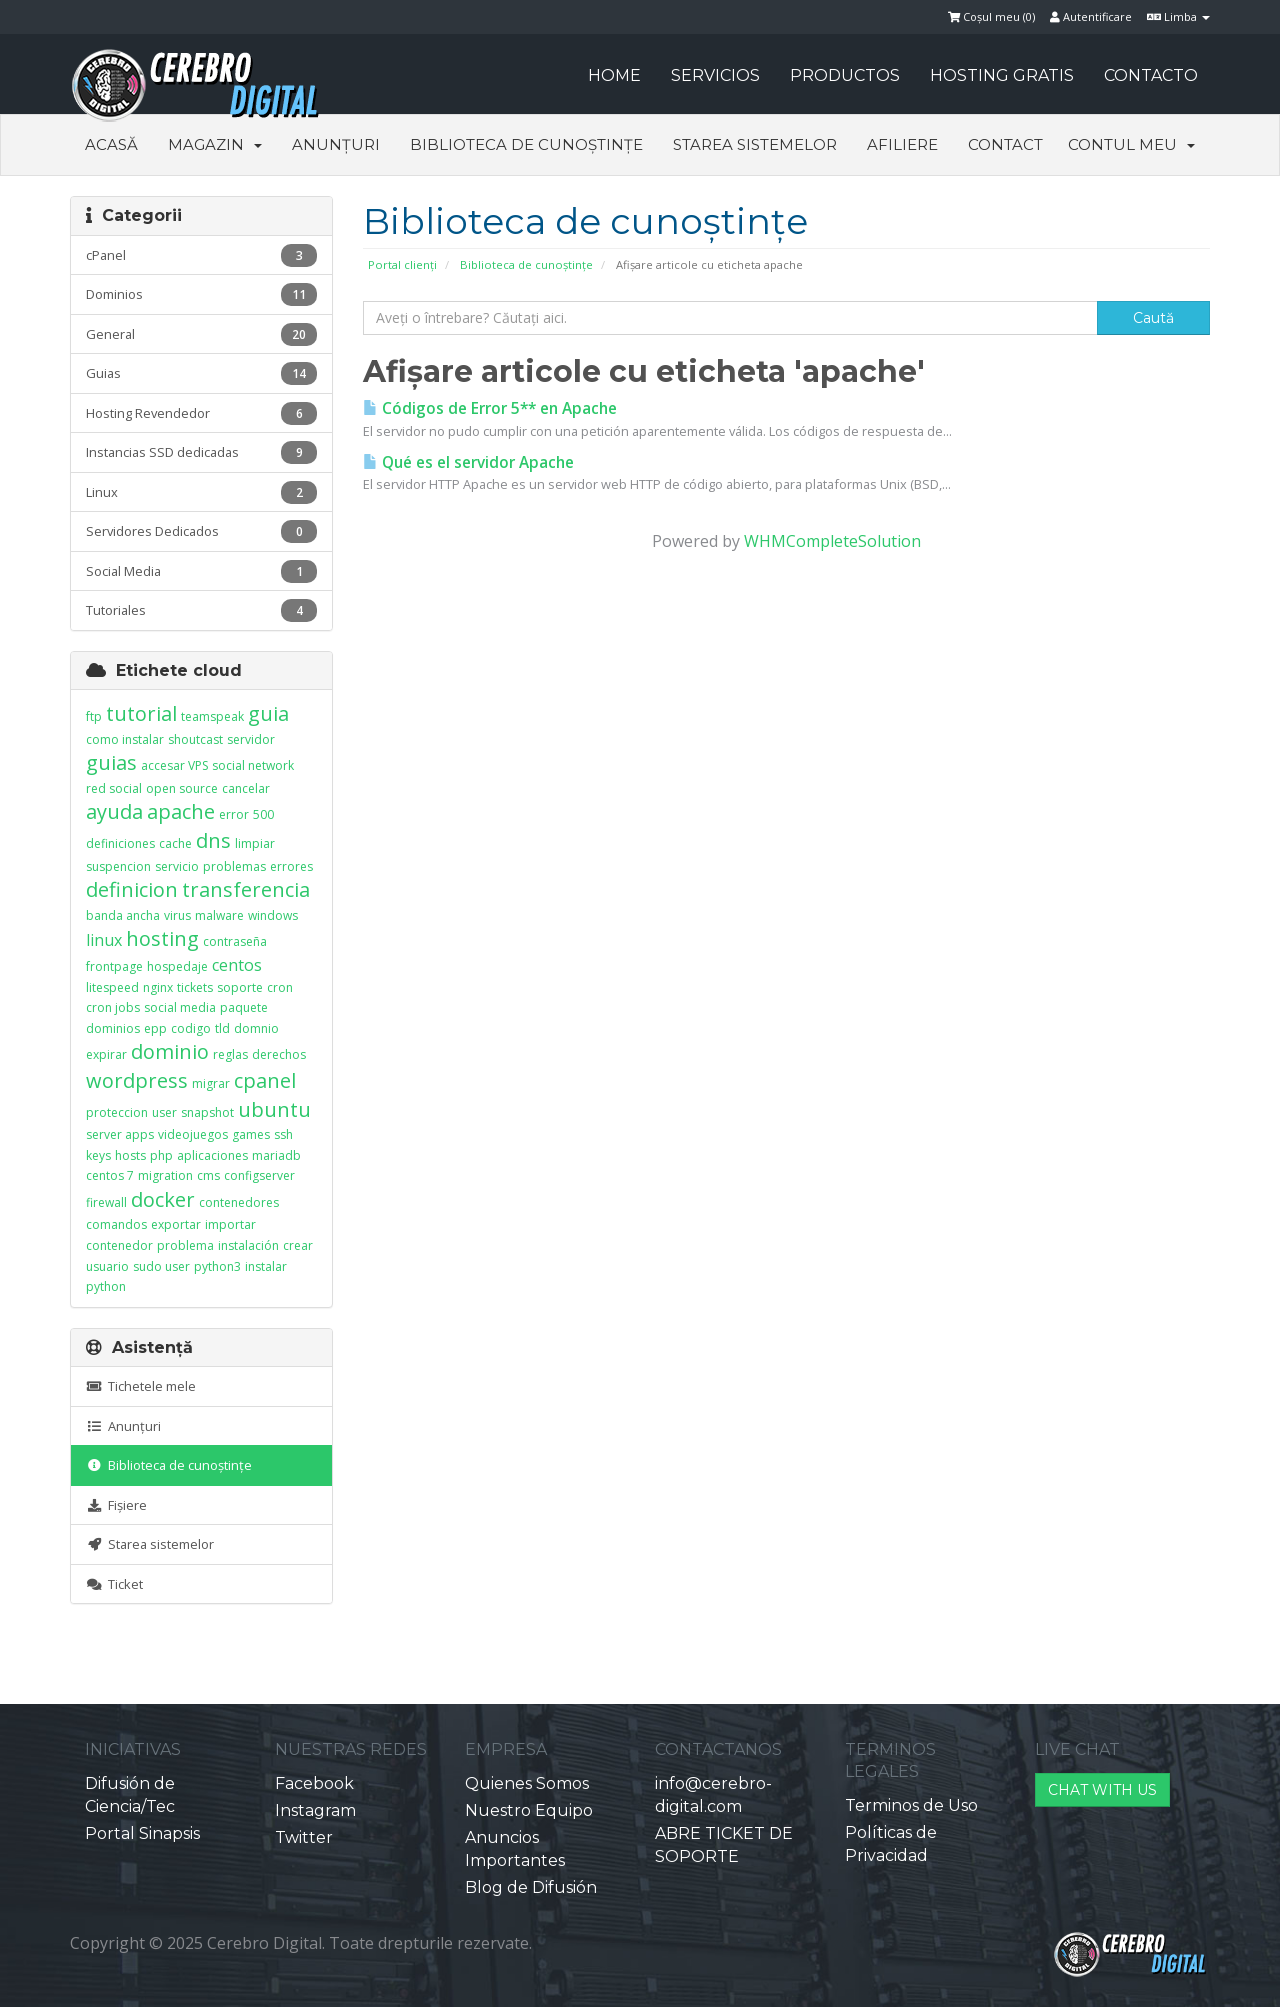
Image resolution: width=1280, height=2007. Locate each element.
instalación (248, 1245)
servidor (251, 739)
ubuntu (274, 1109)
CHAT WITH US (1102, 1790)
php (161, 1155)
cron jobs (113, 1007)
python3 (217, 1266)
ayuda (114, 811)
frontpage (114, 966)
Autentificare (1091, 16)
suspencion (118, 866)
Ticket (114, 1584)
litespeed (112, 987)
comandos (116, 1224)
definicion (132, 889)
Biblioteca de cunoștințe (526, 144)
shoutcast (195, 739)
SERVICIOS (715, 75)
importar (230, 1224)
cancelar (246, 788)
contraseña (235, 941)
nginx (158, 987)
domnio (256, 1028)
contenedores (239, 1202)
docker (163, 1199)
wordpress (137, 1080)
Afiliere (902, 144)
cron (280, 987)
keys (98, 1155)
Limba (1178, 16)
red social (114, 788)
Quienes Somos (527, 1783)
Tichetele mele (141, 1386)
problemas (234, 866)
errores (291, 866)
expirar (106, 1054)
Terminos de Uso (911, 1805)
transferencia (246, 889)
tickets (195, 987)
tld (222, 1028)
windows (273, 915)
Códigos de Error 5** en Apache (490, 408)
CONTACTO (1151, 75)
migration (165, 1175)
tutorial (141, 713)
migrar (211, 1083)
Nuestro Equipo (529, 1810)
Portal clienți (402, 264)
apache (181, 811)
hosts (130, 1155)
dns (213, 840)
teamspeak (212, 716)
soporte (240, 987)
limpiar (255, 843)
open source (182, 788)
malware (219, 915)
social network (253, 765)
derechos (279, 1054)
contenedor (119, 1245)
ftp (94, 716)
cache (175, 843)
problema (185, 1245)
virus (177, 915)
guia (268, 713)
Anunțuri (336, 144)
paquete (244, 1007)
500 (263, 814)
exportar (176, 1224)
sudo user (161, 1266)
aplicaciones (212, 1155)
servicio (177, 866)
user (164, 1112)
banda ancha (123, 915)
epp (155, 1028)
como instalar (125, 739)
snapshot (207, 1112)
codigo (191, 1028)
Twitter (304, 1837)
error (234, 814)
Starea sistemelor (755, 144)
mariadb (276, 1155)
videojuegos (193, 1134)
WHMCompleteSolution (832, 541)
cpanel (265, 1080)
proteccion (117, 1112)
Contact (1005, 144)
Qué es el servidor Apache (468, 462)
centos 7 (110, 1175)
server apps (120, 1134)
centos (237, 965)
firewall (106, 1202)
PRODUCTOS (845, 75)
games (251, 1134)
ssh (283, 1134)
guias (111, 762)
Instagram (315, 1810)
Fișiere (116, 1505)
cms (208, 1175)
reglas (230, 1054)
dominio (170, 1051)
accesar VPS (174, 765)
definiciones (120, 843)
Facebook (314, 1783)
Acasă (111, 144)
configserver (259, 1175)
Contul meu (1131, 144)
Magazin (215, 144)
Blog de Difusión (531, 1887)
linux (104, 940)
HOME (614, 75)
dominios (113, 1028)
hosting (162, 938)
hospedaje (177, 966)
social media (180, 1007)
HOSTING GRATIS (1002, 75)
